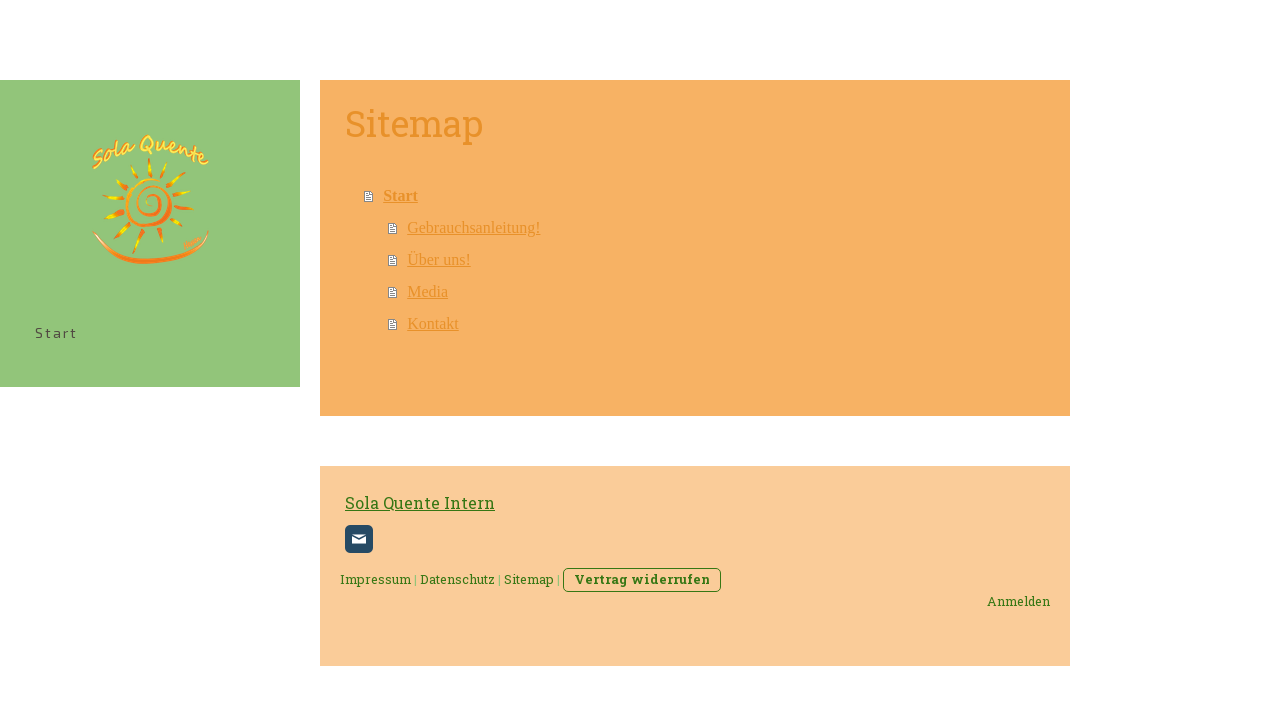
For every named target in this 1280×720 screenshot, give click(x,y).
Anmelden (1018, 601)
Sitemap (529, 579)
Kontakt (433, 323)
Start (56, 332)
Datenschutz (457, 579)
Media (427, 291)
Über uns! (439, 259)
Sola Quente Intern (420, 502)
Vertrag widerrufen (642, 579)
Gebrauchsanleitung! (473, 227)
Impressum (375, 579)
